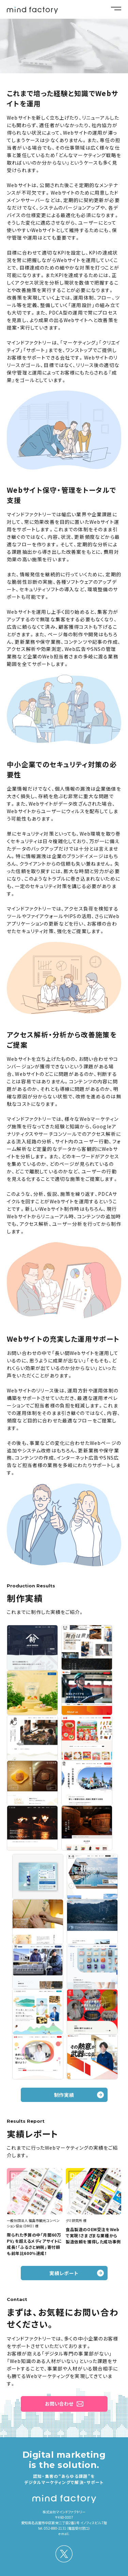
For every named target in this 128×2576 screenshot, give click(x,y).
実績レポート (63, 2273)
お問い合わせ (59, 2403)
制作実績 (64, 2094)
